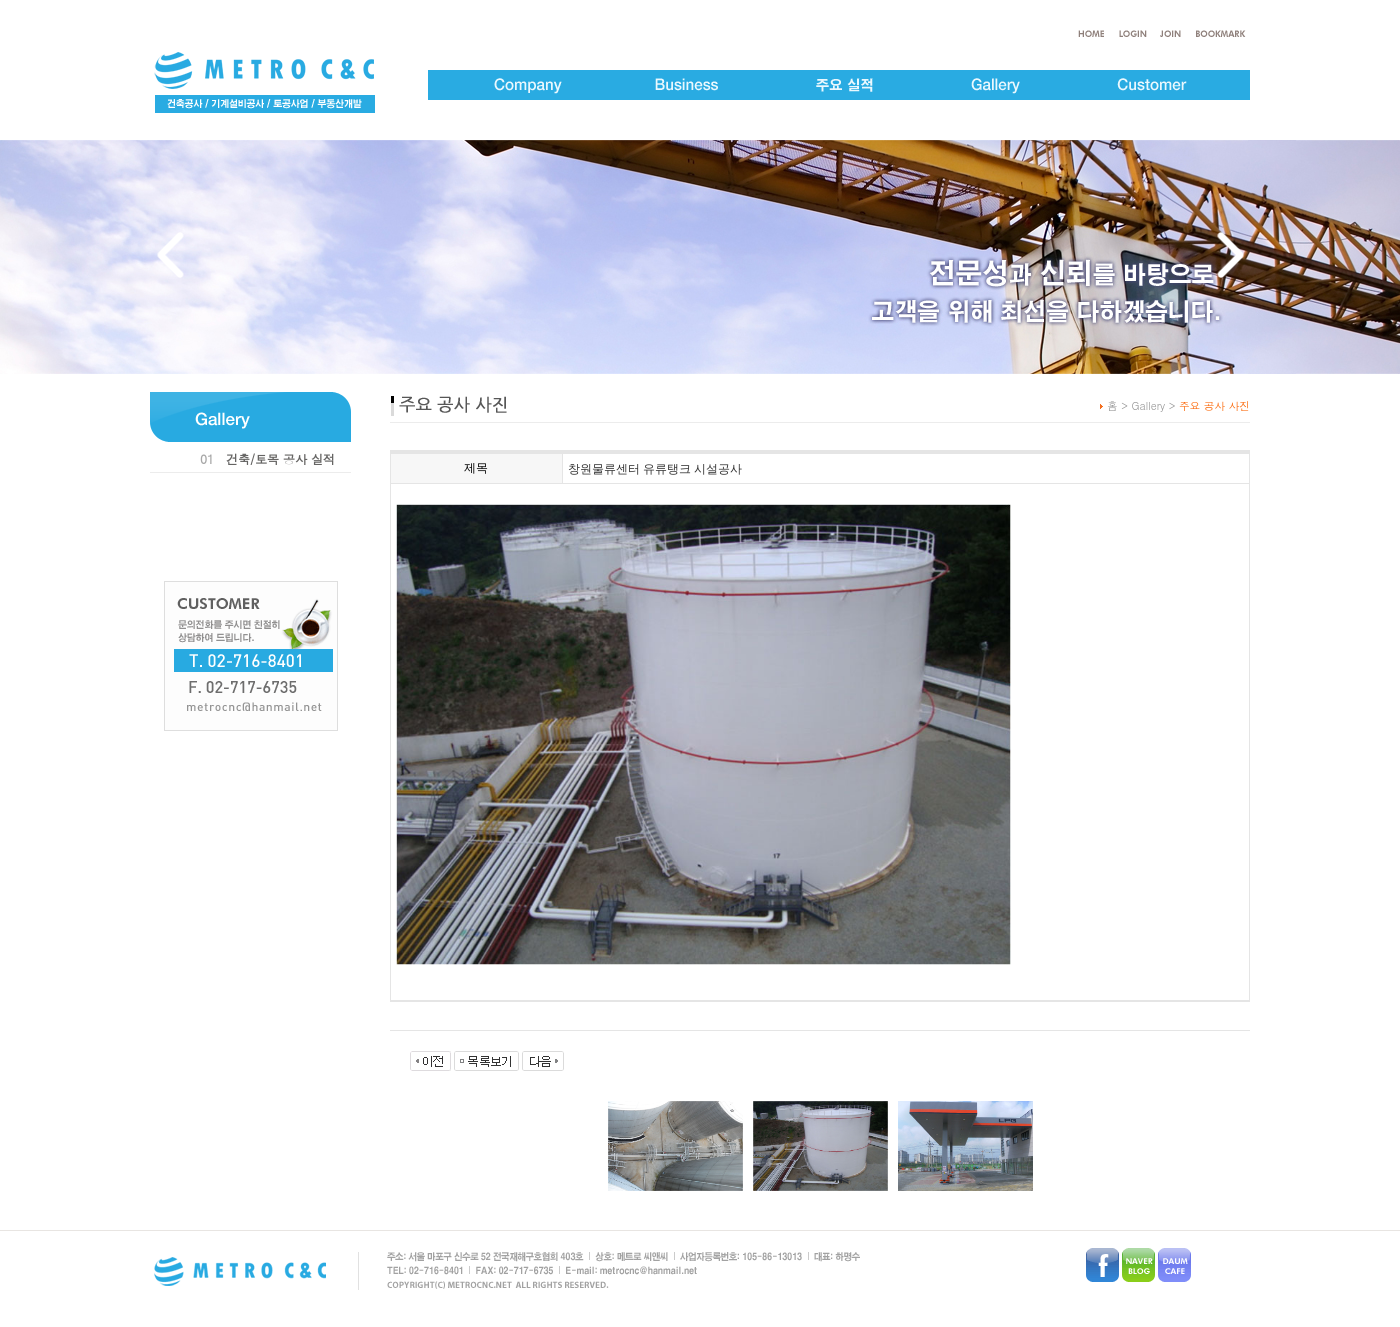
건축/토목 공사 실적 (280, 458)
